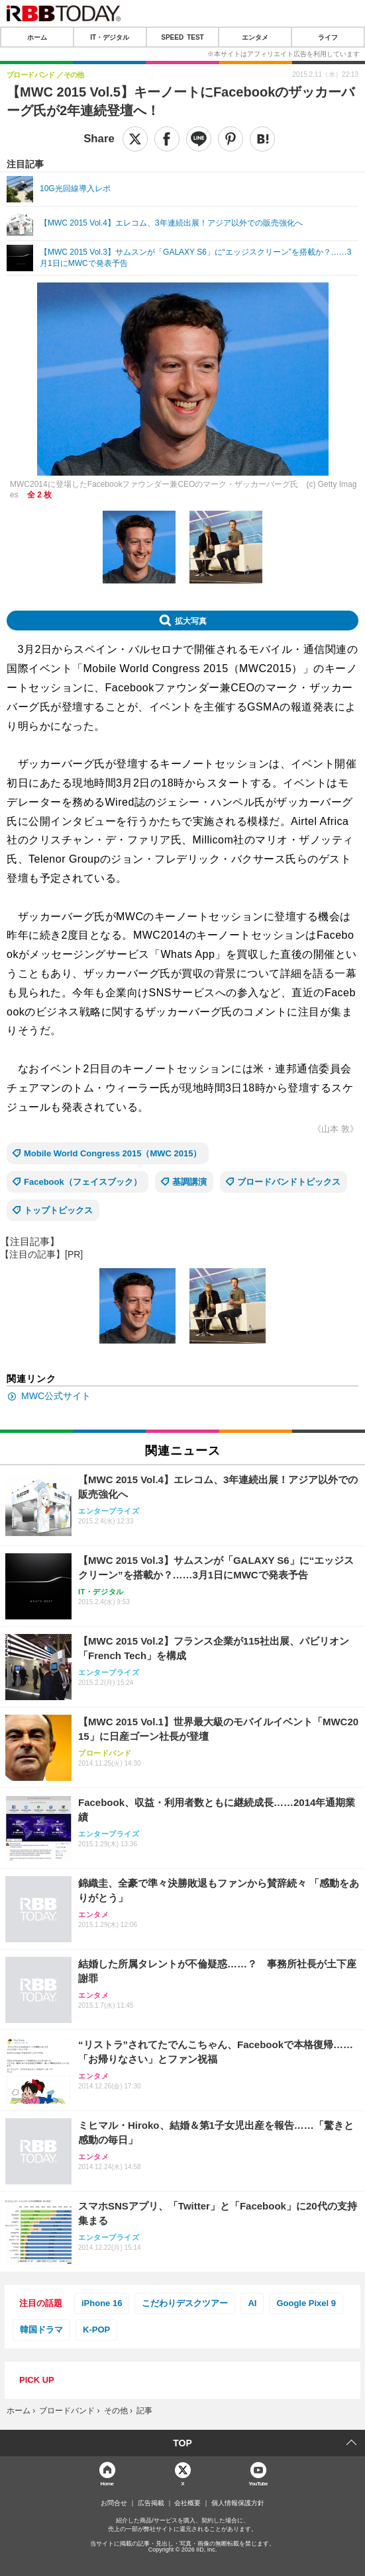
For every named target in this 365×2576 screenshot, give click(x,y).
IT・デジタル (109, 37)
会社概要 (187, 2503)
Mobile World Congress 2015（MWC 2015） (113, 1153)
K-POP (96, 2330)
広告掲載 (151, 2503)
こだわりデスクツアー (185, 2303)
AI (252, 2303)
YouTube (258, 2483)
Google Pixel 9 (306, 2303)
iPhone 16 (101, 2303)
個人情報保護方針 (237, 2503)
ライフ (328, 37)
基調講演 (189, 1182)
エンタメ (255, 37)
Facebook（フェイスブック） (83, 1182)
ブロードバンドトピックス (288, 1182)
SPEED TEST (182, 37)
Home (107, 2483)
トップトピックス (58, 1210)
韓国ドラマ (41, 2330)
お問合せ (114, 2503)
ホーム (37, 37)
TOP (182, 2443)
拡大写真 (191, 620)
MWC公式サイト (56, 1396)
